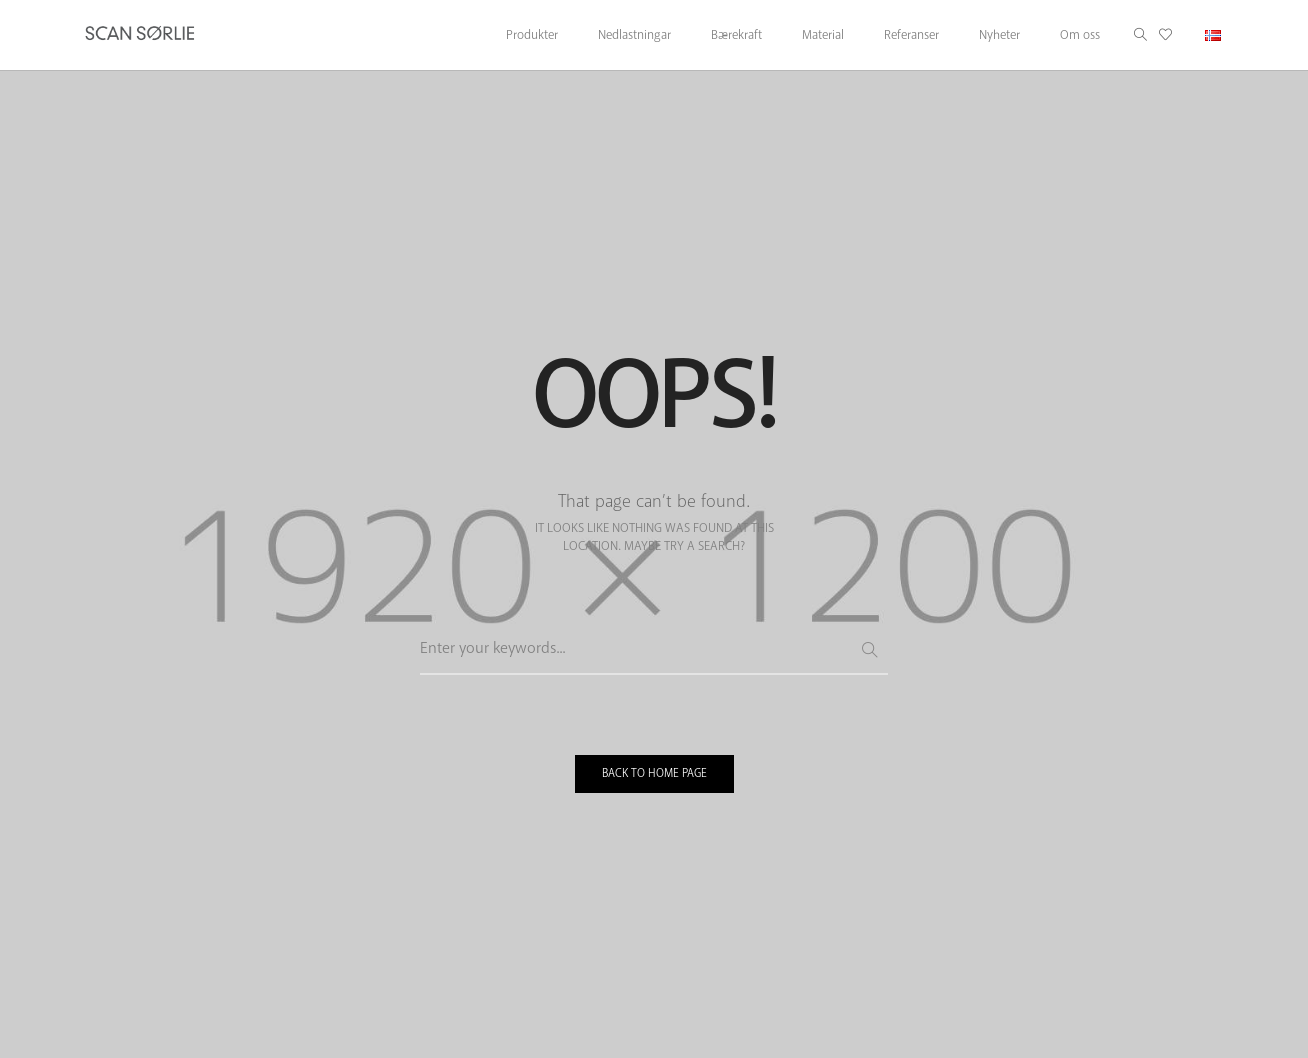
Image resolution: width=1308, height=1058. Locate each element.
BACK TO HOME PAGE (654, 773)
